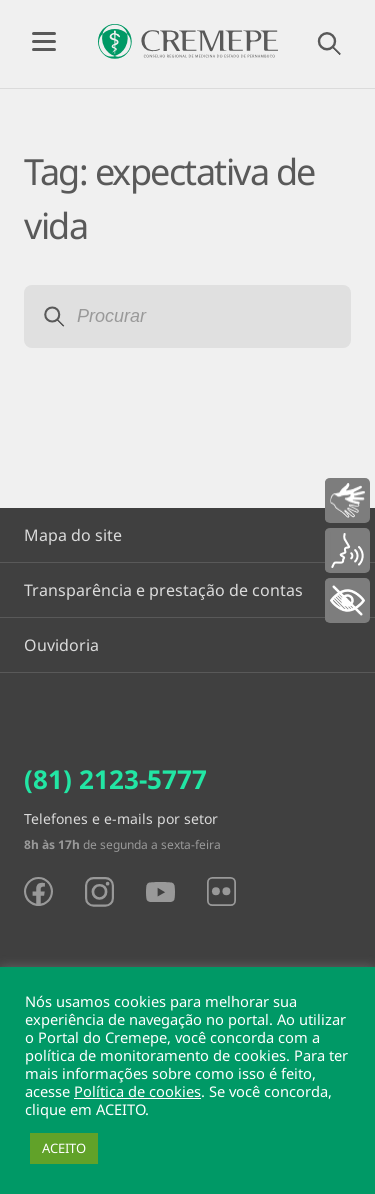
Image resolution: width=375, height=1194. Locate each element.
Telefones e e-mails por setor (121, 818)
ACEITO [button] (64, 1148)
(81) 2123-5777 (115, 779)
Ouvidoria (61, 645)
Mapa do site (73, 535)
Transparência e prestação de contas (163, 590)
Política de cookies (137, 1091)
